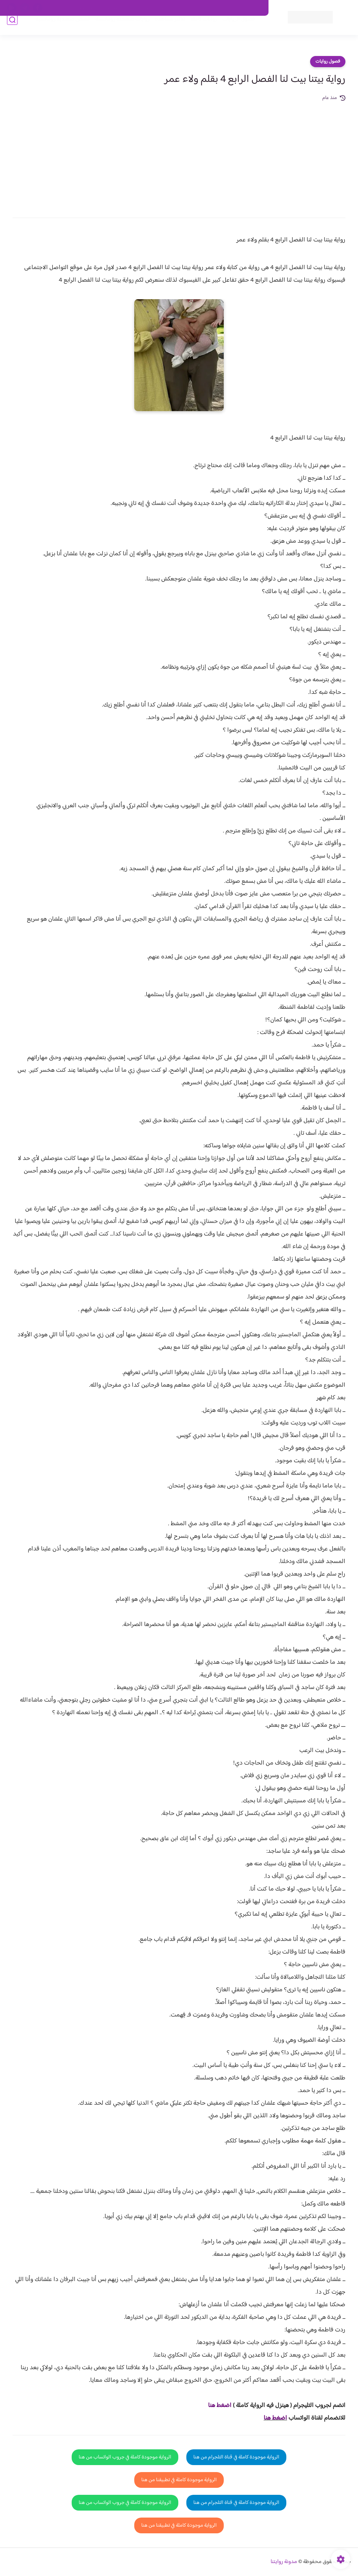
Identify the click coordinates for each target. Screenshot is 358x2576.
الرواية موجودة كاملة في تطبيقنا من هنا (179, 2480)
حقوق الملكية (223, 8)
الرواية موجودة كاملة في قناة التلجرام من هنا (236, 2457)
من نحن (194, 8)
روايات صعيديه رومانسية (114, 28)
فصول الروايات (230, 28)
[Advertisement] (179, 155)
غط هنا (216, 2405)
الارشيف (87, 8)
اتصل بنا (252, 8)
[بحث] (12, 28)
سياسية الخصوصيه (120, 8)
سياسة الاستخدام (162, 8)
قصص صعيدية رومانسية (54, 28)
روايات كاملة (195, 28)
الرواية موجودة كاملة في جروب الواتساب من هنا (125, 2457)
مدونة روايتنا (284, 2562)
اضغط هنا (275, 2418)
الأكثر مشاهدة (161, 28)
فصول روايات (327, 61)
